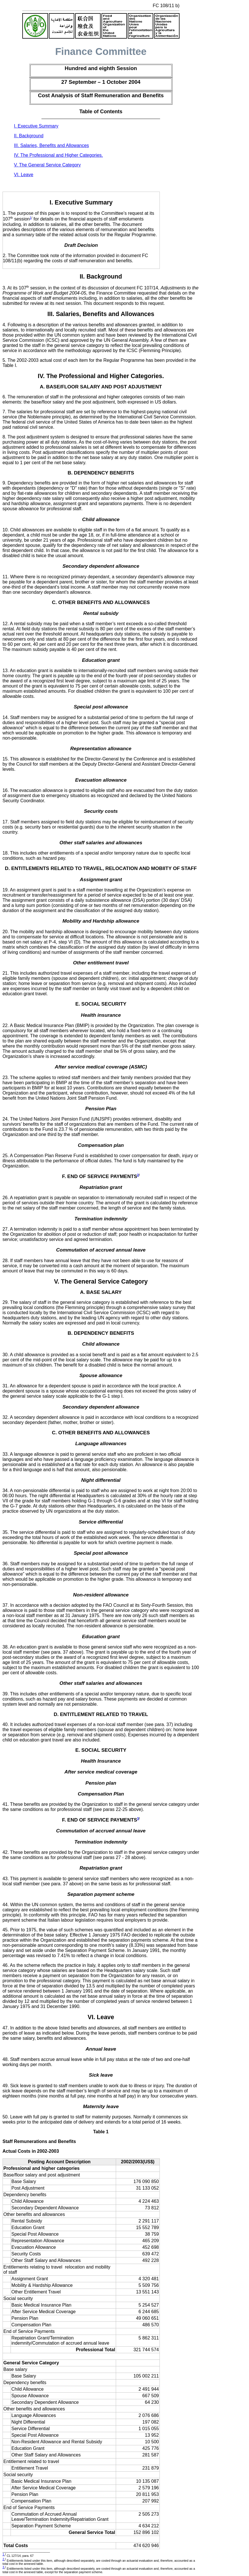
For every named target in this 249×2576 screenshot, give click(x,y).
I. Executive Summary (36, 126)
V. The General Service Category (47, 164)
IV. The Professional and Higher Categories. (58, 155)
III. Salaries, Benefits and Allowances (51, 145)
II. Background (28, 135)
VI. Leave (23, 174)
